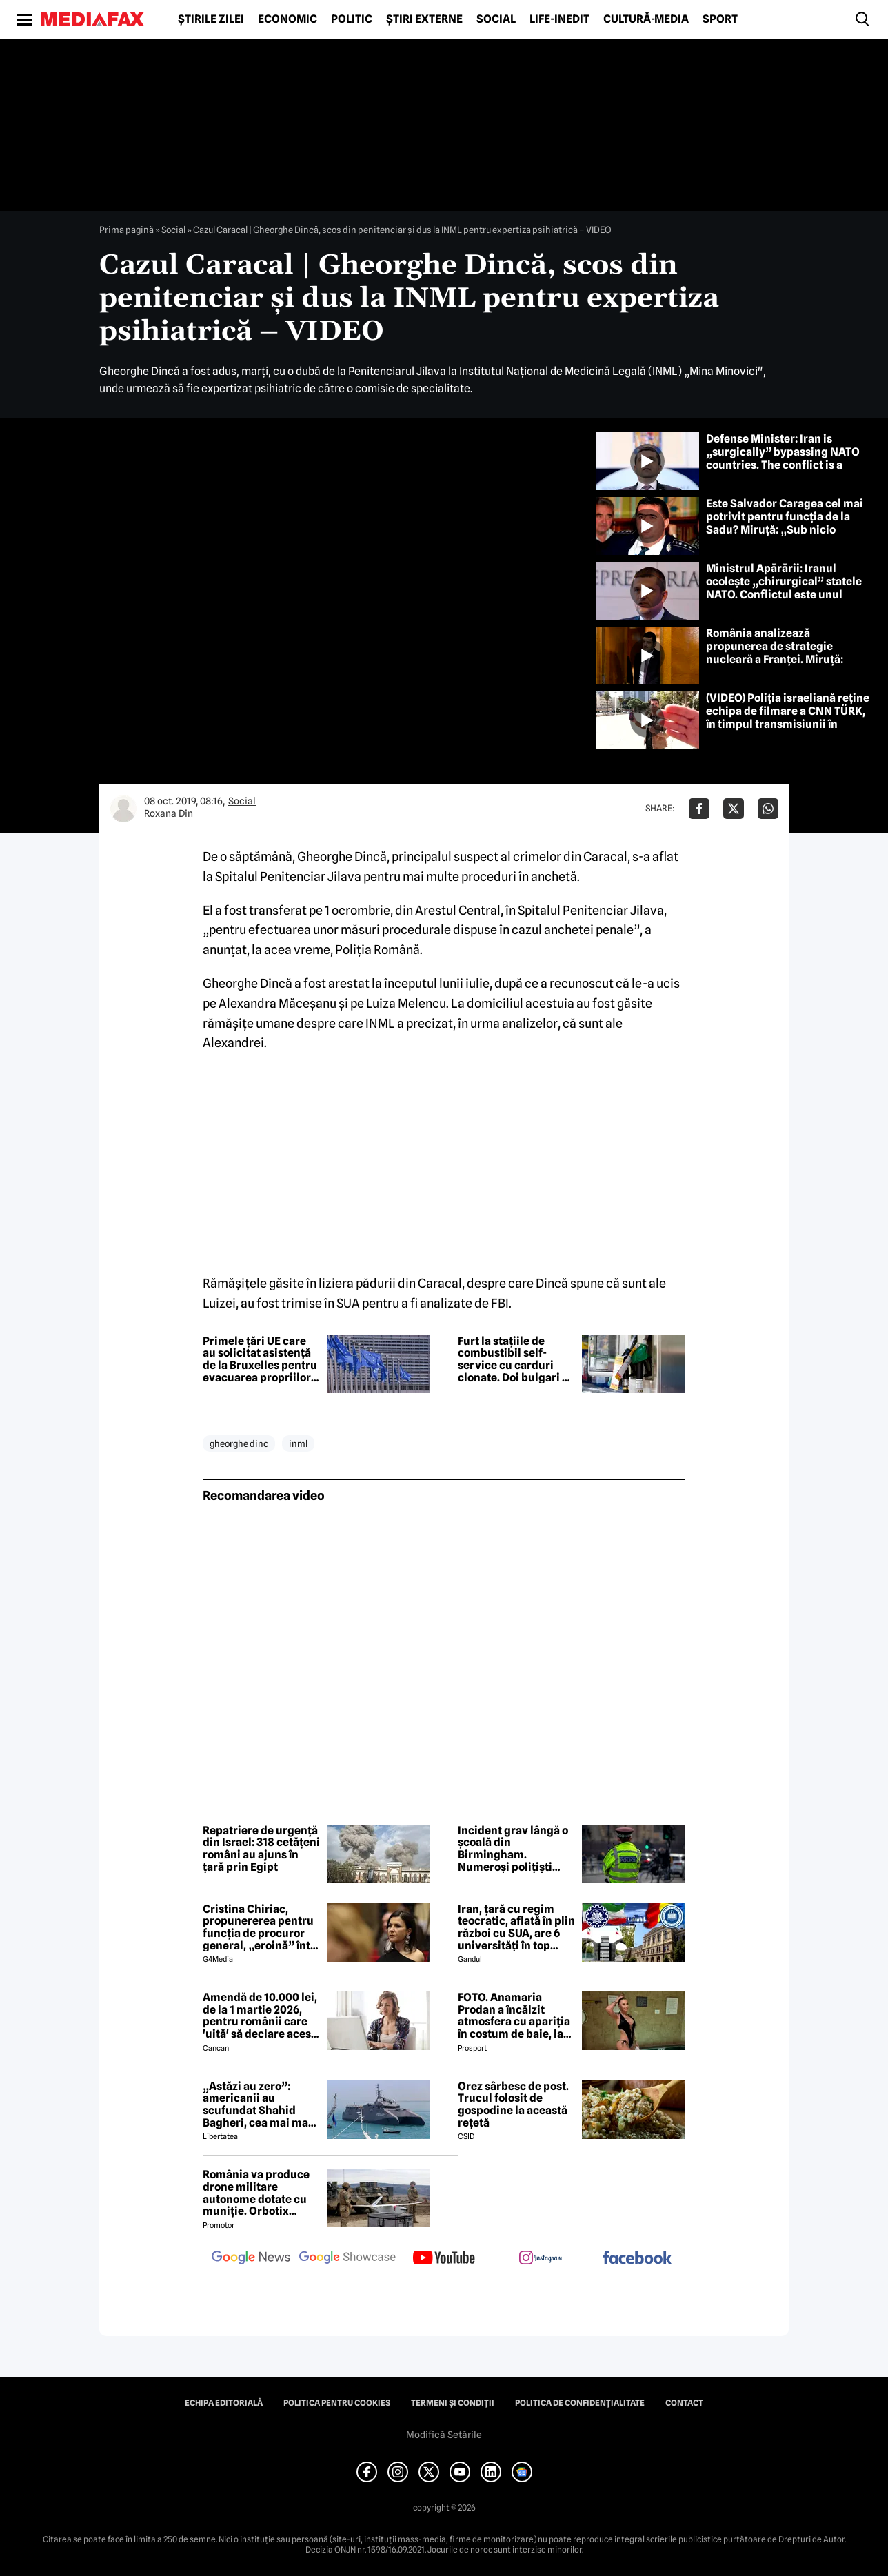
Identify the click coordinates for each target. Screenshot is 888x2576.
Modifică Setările (444, 2434)
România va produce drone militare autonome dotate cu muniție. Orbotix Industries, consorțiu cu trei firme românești (257, 2193)
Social (496, 19)
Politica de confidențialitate (580, 2403)
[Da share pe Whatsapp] (768, 808)
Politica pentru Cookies (336, 2403)
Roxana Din (168, 813)
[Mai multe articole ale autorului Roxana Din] (123, 808)
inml (298, 1443)
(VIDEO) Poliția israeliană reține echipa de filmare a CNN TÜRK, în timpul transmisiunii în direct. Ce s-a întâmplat (787, 717)
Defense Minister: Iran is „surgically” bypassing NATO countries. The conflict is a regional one (783, 458)
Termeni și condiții (452, 2403)
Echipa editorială (224, 2403)
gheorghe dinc (239, 1443)
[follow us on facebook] (637, 2258)
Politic (351, 19)
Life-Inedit (559, 19)
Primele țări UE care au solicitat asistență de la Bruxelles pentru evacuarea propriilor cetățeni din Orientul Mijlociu (260, 1359)
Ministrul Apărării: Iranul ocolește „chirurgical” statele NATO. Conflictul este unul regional (784, 588)
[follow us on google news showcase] (347, 2259)
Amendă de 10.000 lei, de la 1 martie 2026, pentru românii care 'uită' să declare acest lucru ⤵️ (260, 2015)
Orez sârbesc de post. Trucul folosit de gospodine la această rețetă (513, 2104)
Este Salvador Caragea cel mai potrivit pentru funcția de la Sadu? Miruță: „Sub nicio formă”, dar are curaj (784, 523)
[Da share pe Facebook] (699, 808)
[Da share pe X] (733, 808)
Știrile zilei (211, 19)
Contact (684, 2403)
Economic (287, 19)
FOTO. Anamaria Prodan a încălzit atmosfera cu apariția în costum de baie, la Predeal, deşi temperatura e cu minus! (514, 2015)
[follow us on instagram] (540, 2259)
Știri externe (424, 19)
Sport (720, 19)
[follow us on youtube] (444, 2259)
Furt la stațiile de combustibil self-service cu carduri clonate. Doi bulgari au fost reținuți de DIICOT (516, 1359)
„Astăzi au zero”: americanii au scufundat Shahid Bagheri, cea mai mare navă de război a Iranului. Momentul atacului (261, 2104)
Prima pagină (126, 229)
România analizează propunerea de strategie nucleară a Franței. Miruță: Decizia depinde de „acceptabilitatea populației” (783, 660)
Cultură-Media (646, 19)
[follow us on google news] (251, 2259)
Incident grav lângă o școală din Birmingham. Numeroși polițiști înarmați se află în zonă (513, 1849)
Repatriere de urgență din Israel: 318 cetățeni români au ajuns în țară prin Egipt (261, 1849)
